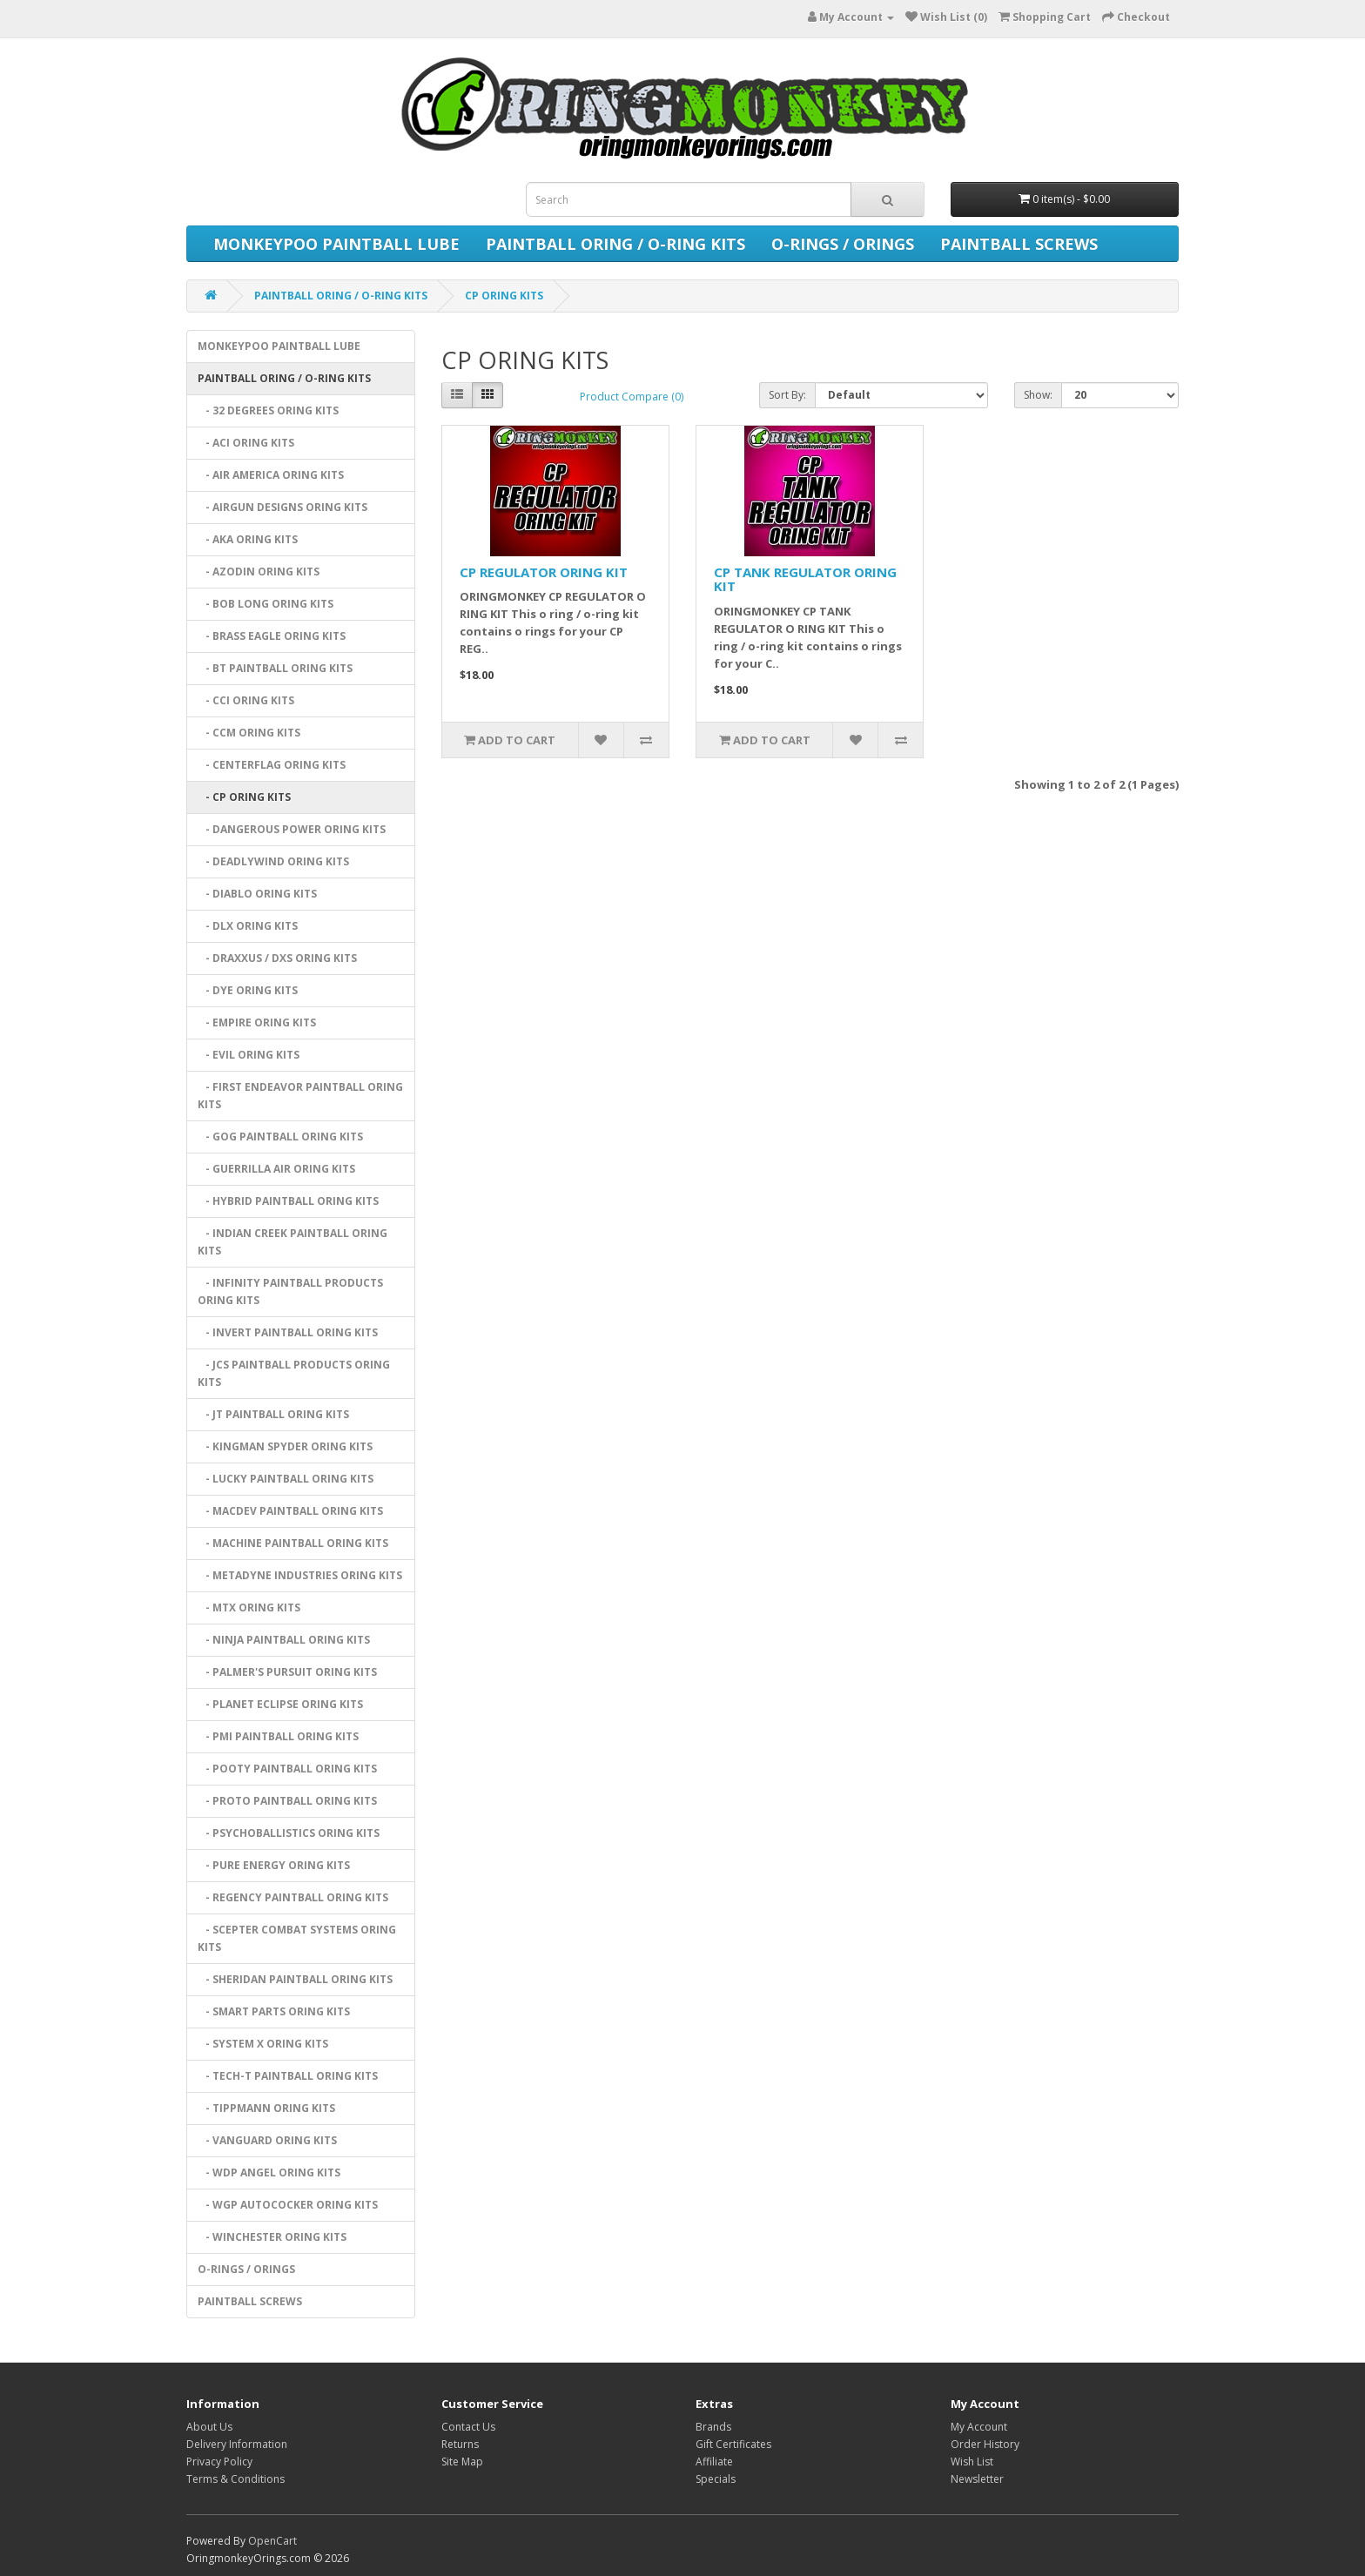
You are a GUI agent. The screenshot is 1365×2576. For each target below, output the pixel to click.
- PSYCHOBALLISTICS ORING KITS (289, 1833)
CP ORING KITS (504, 295)
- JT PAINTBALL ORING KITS (273, 1414)
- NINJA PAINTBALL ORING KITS (284, 1639)
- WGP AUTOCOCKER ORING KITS (288, 2204)
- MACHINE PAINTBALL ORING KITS (293, 1543)
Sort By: (787, 394)
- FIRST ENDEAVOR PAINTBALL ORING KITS (300, 1095)
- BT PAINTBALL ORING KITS (275, 668)
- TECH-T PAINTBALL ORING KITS (288, 2075)
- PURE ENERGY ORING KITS (274, 1865)
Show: (1038, 394)
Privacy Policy (219, 2461)
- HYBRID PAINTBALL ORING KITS (288, 1201)
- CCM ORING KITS (249, 732)
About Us (209, 2426)
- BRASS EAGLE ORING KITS (272, 636)
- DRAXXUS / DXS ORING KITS (277, 958)
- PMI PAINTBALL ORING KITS (278, 1736)
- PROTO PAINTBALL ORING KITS (287, 1800)
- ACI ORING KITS (246, 442)
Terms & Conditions (235, 2479)
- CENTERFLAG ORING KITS (272, 764)
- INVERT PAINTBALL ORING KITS (288, 1332)
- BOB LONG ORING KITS (265, 603)
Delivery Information (236, 2444)
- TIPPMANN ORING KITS (266, 2108)
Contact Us (468, 2426)
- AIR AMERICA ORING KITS (271, 474)
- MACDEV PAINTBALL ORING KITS (290, 1510)
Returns (460, 2444)
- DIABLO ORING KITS (257, 893)
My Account (979, 2426)
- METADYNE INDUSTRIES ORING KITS (300, 1575)
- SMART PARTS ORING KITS (274, 2011)
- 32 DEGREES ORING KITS (268, 410)
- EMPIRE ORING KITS (257, 1022)
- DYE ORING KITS (248, 990)
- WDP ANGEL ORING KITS (269, 2172)
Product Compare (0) (631, 396)
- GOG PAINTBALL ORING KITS (280, 1136)
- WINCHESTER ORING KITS (272, 2237)
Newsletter (977, 2479)
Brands (713, 2426)
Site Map (462, 2461)
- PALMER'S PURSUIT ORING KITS (287, 1672)
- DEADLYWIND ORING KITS (273, 861)
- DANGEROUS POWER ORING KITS (292, 829)
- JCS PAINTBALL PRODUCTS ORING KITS (294, 1373)
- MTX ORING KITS (249, 1607)
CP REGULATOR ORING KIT (544, 572)
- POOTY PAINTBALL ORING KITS (287, 1768)
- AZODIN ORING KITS (258, 571)
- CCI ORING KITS (246, 700)
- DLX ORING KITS (248, 925)
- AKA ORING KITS (248, 539)
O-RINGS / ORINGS (842, 243)
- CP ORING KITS (244, 797)
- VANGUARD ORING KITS (267, 2140)
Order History (985, 2444)
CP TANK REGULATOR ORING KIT (805, 579)
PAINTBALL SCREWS (1019, 243)
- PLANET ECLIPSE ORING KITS (280, 1704)
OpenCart (272, 2540)
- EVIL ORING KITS (248, 1054)
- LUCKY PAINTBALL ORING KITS (285, 1478)
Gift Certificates (733, 2444)
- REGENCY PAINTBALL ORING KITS (293, 1897)
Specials (716, 2479)
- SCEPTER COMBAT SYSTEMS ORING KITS (297, 1938)
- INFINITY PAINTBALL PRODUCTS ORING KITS (290, 1291)
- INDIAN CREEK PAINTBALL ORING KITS (292, 1242)
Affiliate (714, 2461)
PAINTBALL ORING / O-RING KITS (615, 243)
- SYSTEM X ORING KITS (263, 2043)
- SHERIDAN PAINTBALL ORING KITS (295, 1979)
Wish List (972, 2461)
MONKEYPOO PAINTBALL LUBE (336, 243)
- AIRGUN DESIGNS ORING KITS (282, 507)
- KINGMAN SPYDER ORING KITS (285, 1446)
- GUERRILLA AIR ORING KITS (276, 1168)
